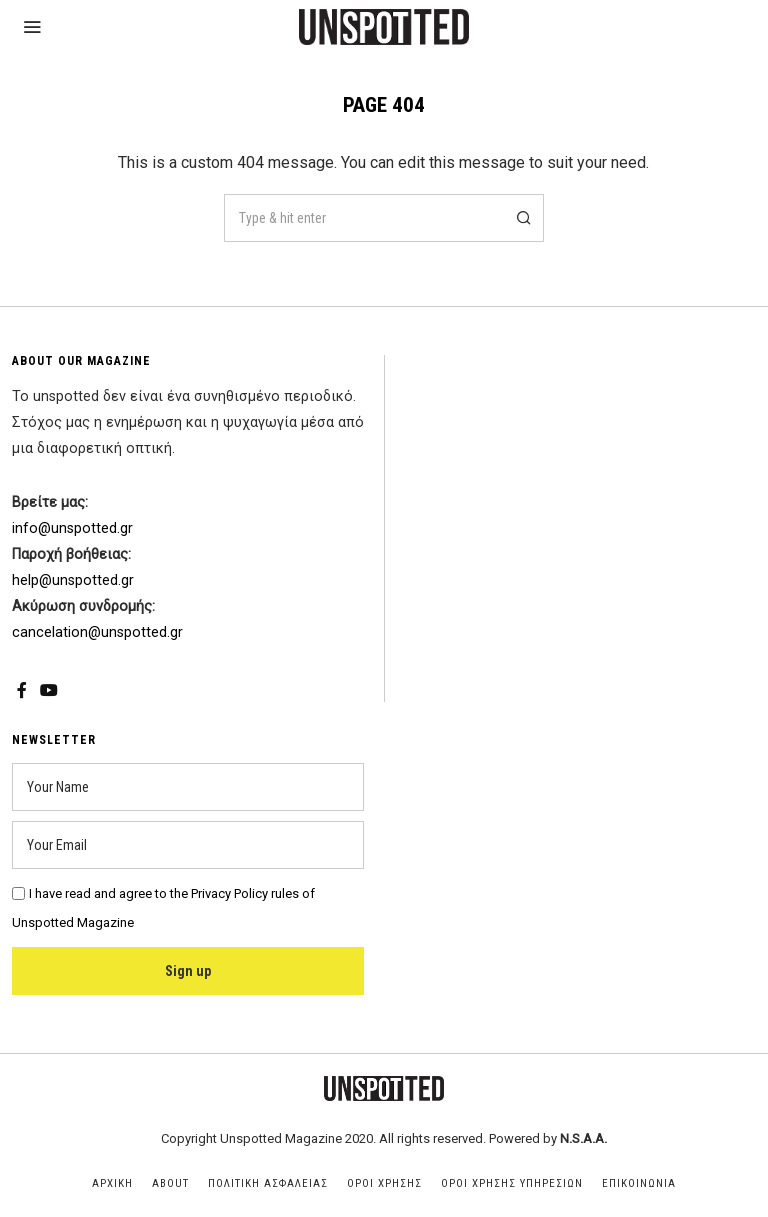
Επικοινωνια (639, 1183)
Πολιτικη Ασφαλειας (268, 1183)
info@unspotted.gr (72, 528)
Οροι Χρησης (384, 1183)
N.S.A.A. (583, 1138)
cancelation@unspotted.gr (97, 632)
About (170, 1183)
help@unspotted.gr (73, 580)
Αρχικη (112, 1183)
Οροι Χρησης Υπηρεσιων (512, 1183)
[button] (520, 218)
